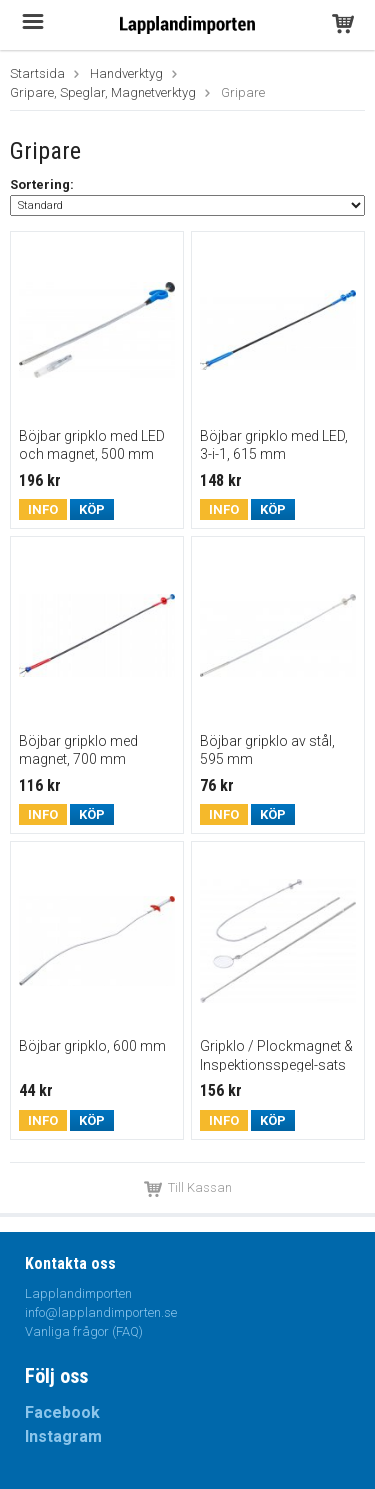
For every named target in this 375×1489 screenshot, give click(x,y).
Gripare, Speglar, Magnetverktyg (103, 92)
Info (43, 509)
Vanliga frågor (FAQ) (84, 1331)
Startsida (37, 73)
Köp (92, 509)
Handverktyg (126, 73)
